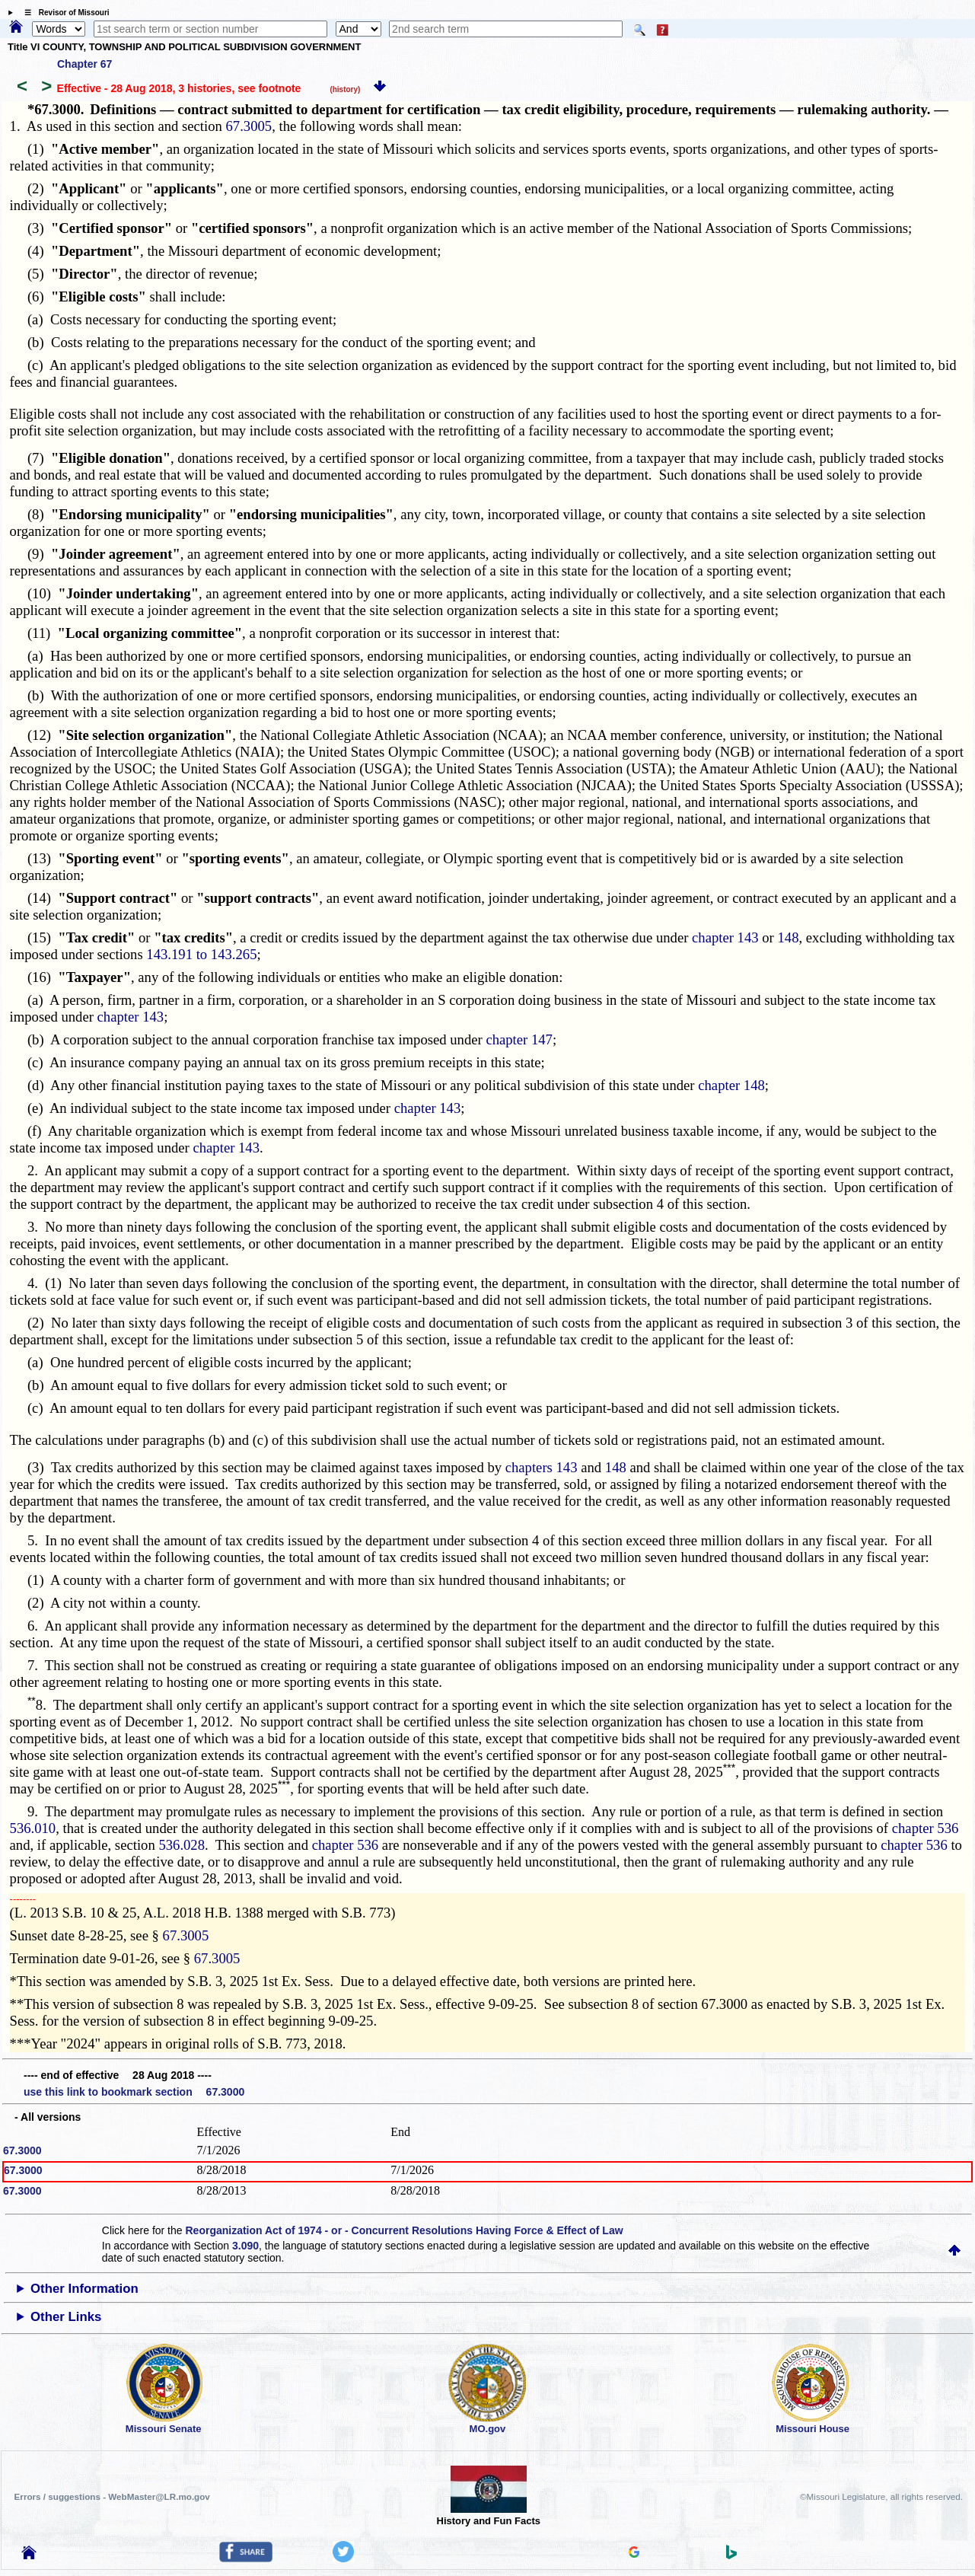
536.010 (33, 1828)
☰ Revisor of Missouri (63, 12)
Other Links (65, 2317)
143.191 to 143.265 (201, 954)
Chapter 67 (84, 64)
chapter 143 (725, 937)
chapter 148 (731, 1085)
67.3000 (22, 2150)
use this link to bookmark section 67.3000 (134, 2092)
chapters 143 (541, 1467)
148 (787, 937)
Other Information (84, 2288)
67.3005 (249, 126)
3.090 (245, 2246)
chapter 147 (519, 1039)
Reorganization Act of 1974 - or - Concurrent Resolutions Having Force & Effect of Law (404, 2230)
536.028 (181, 1845)
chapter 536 (925, 1828)
